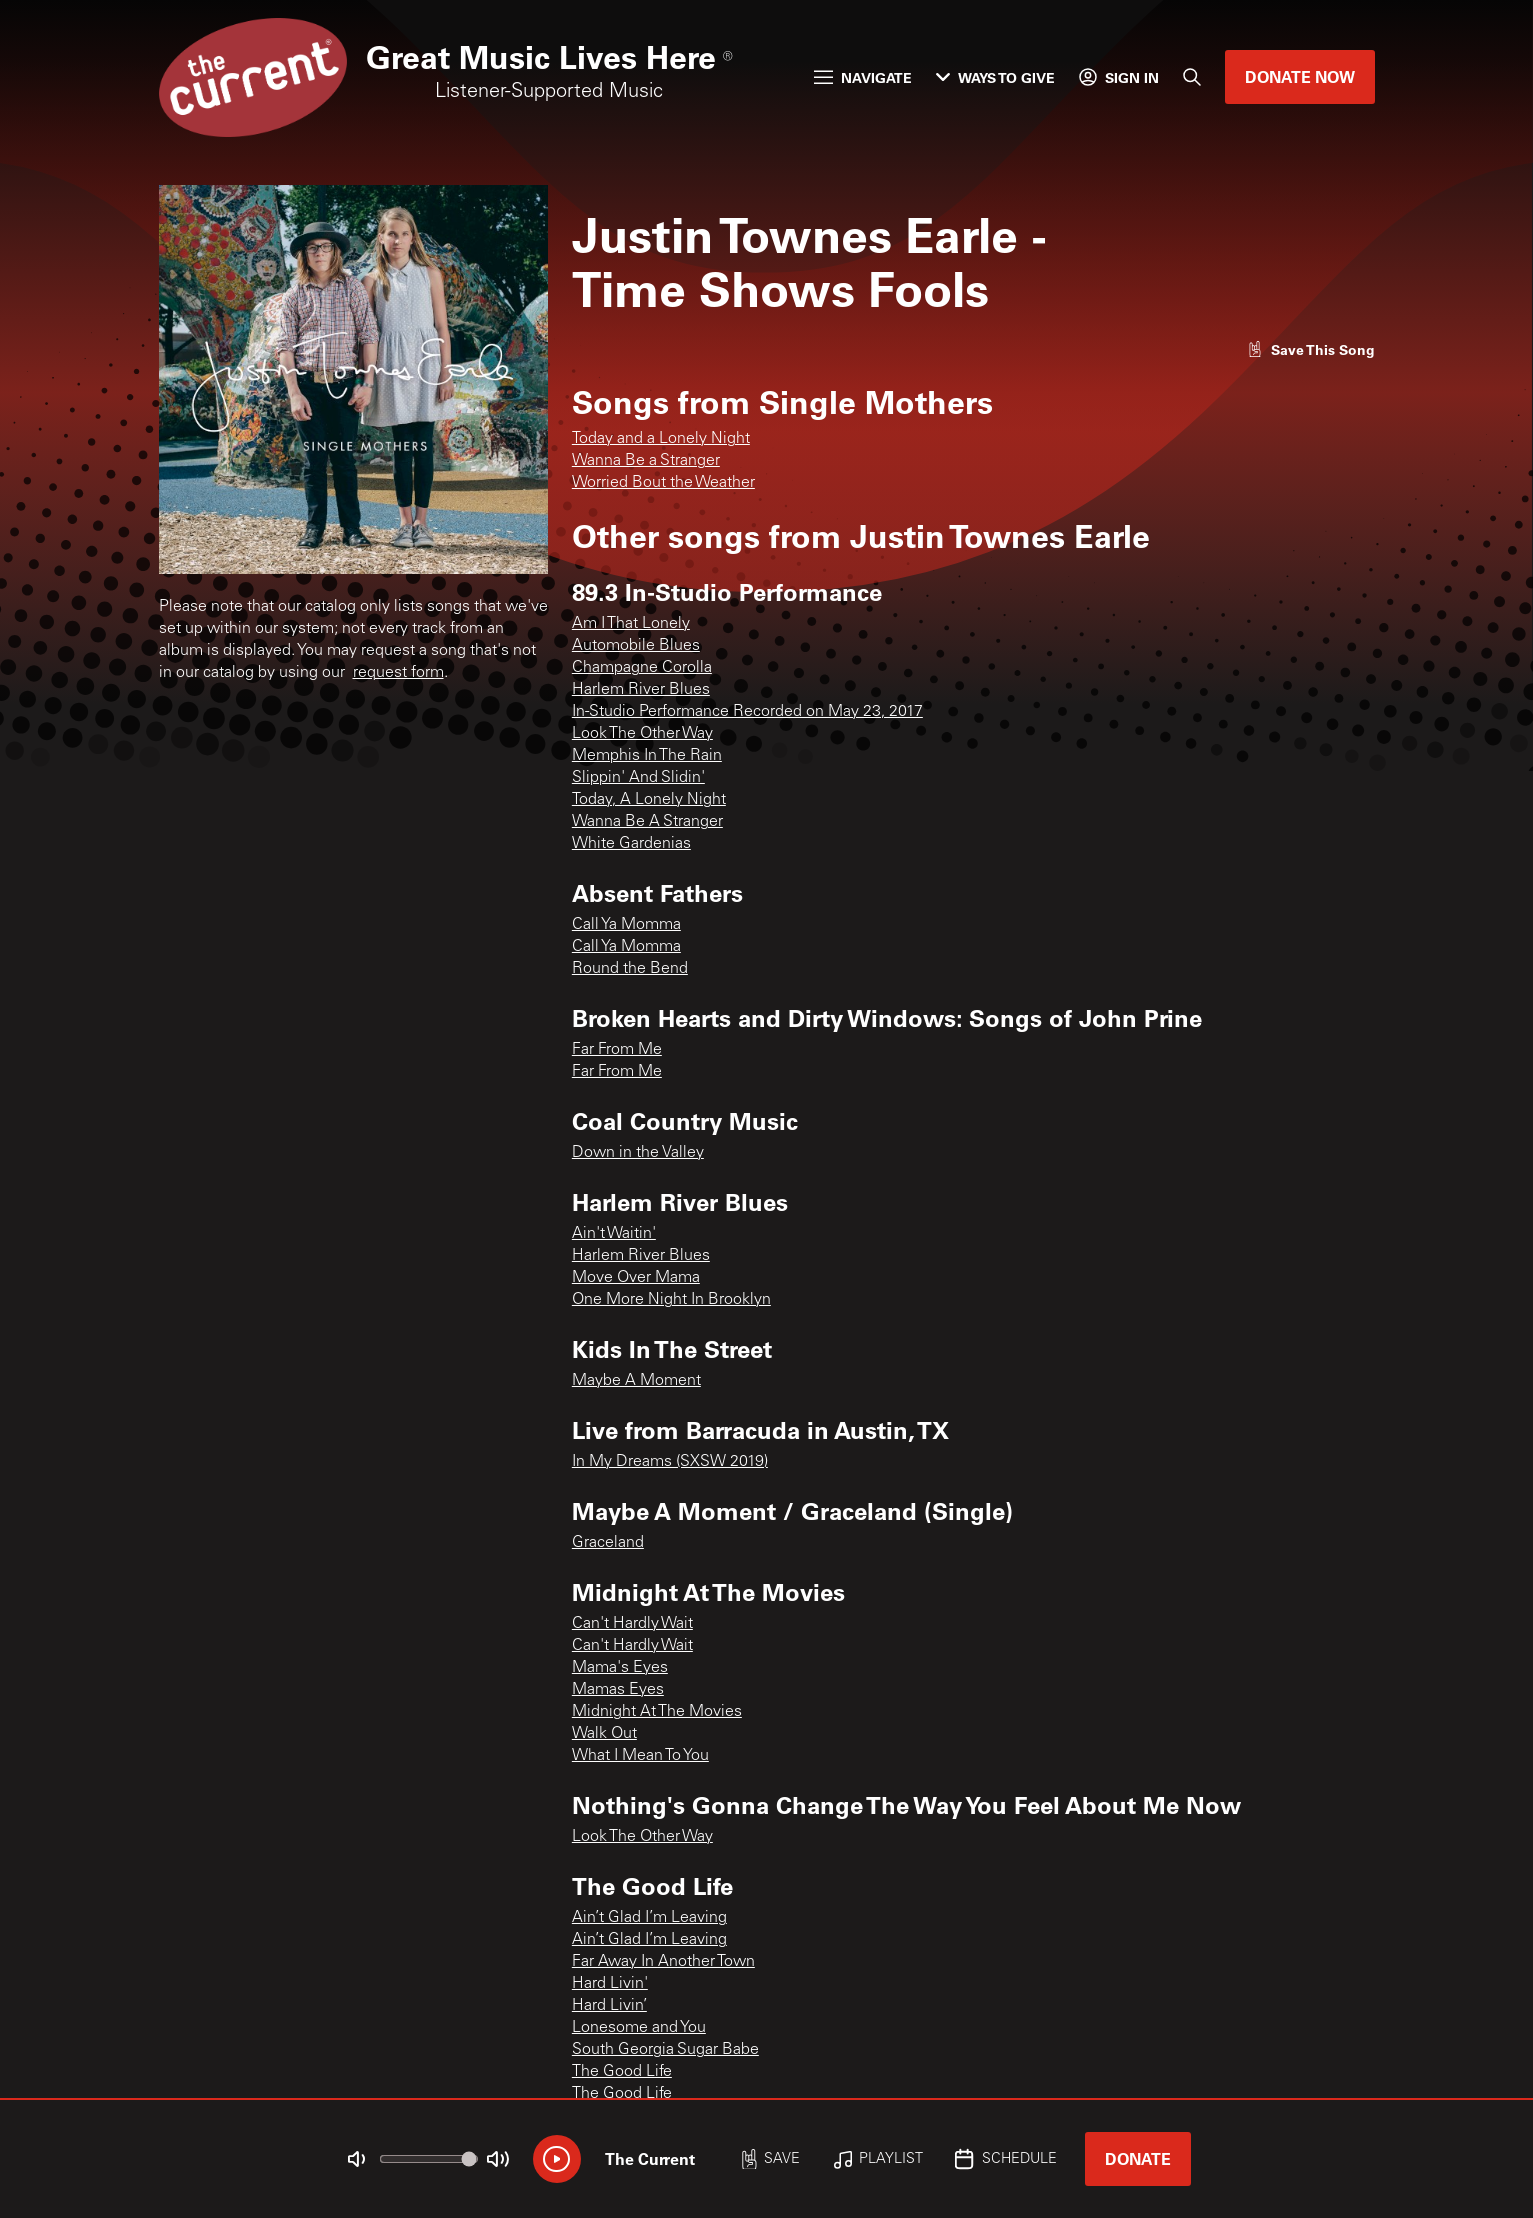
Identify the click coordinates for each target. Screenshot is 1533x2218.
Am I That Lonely (631, 624)
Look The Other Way (642, 734)
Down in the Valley (638, 1153)
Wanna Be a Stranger (646, 461)
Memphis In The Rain (647, 756)
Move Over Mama (636, 1278)
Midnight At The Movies (657, 1712)
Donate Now (1300, 76)
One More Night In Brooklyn (671, 1300)
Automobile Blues (636, 646)
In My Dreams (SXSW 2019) (670, 1462)
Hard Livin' (610, 1984)
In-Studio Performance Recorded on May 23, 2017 (747, 712)
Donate (1138, 2158)
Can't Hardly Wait (632, 1624)
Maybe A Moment (636, 1381)
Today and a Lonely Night (661, 439)
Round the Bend (630, 969)
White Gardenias (631, 844)
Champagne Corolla (642, 668)
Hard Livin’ (609, 2006)
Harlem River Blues (641, 690)
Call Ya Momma (626, 925)
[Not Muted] (356, 2159)
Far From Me (617, 1050)
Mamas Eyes (618, 1690)
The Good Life (622, 2072)
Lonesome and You (639, 2028)
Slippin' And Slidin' (638, 778)
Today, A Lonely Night (649, 800)
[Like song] (1311, 349)
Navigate (863, 77)
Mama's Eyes (620, 1668)
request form (398, 673)
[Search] (1192, 77)
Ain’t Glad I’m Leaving (649, 1918)
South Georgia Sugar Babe (665, 2050)
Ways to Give (995, 77)
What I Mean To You (640, 1756)
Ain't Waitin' (614, 1234)
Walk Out (604, 1734)
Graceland (608, 1543)
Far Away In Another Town (663, 1962)
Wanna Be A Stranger (647, 822)
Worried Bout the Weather (663, 483)
